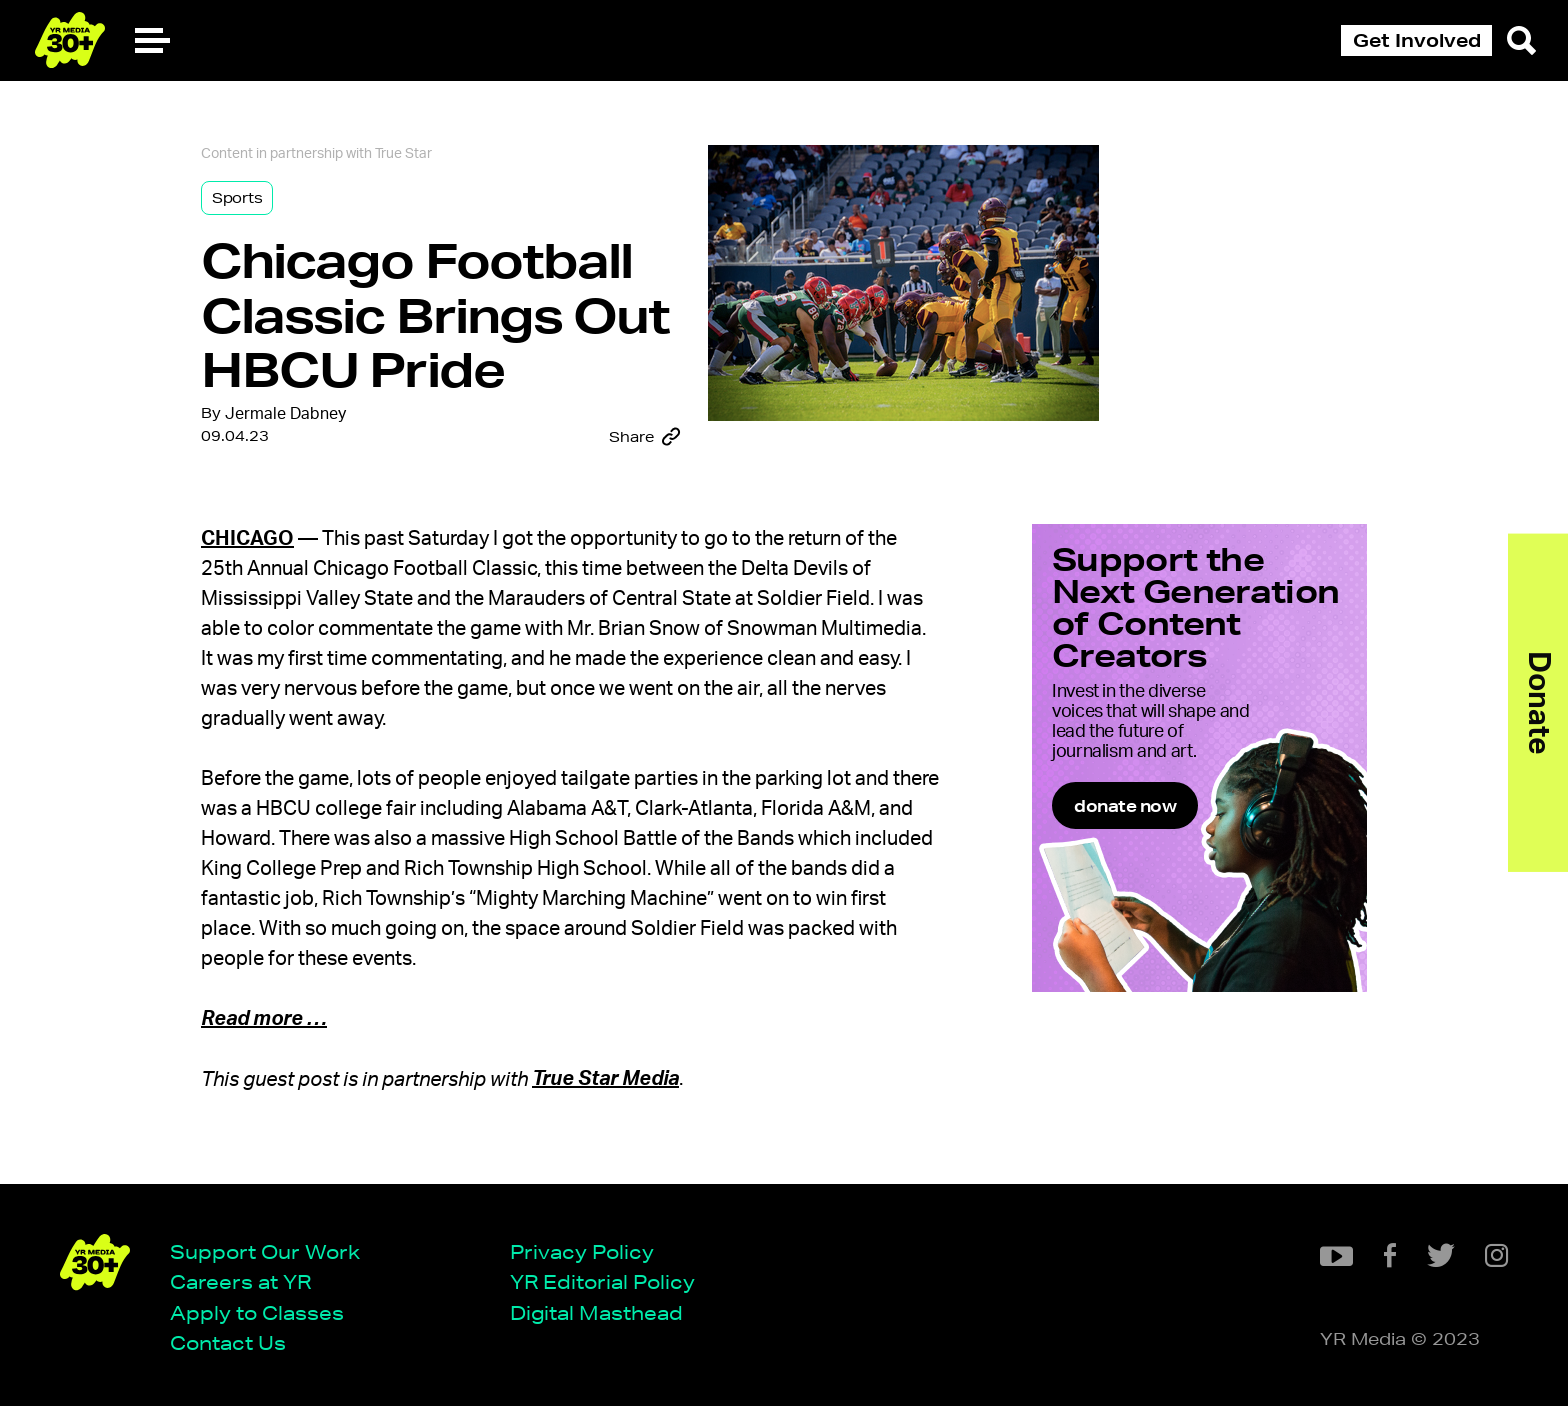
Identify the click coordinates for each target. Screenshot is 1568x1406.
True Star (403, 154)
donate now (1125, 805)
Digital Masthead (596, 1312)
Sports (237, 198)
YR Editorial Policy (602, 1281)
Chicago (247, 539)
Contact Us (228, 1342)
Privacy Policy (582, 1251)
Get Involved (1417, 40)
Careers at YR (240, 1281)
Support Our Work (265, 1251)
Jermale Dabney (285, 414)
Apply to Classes (257, 1312)
